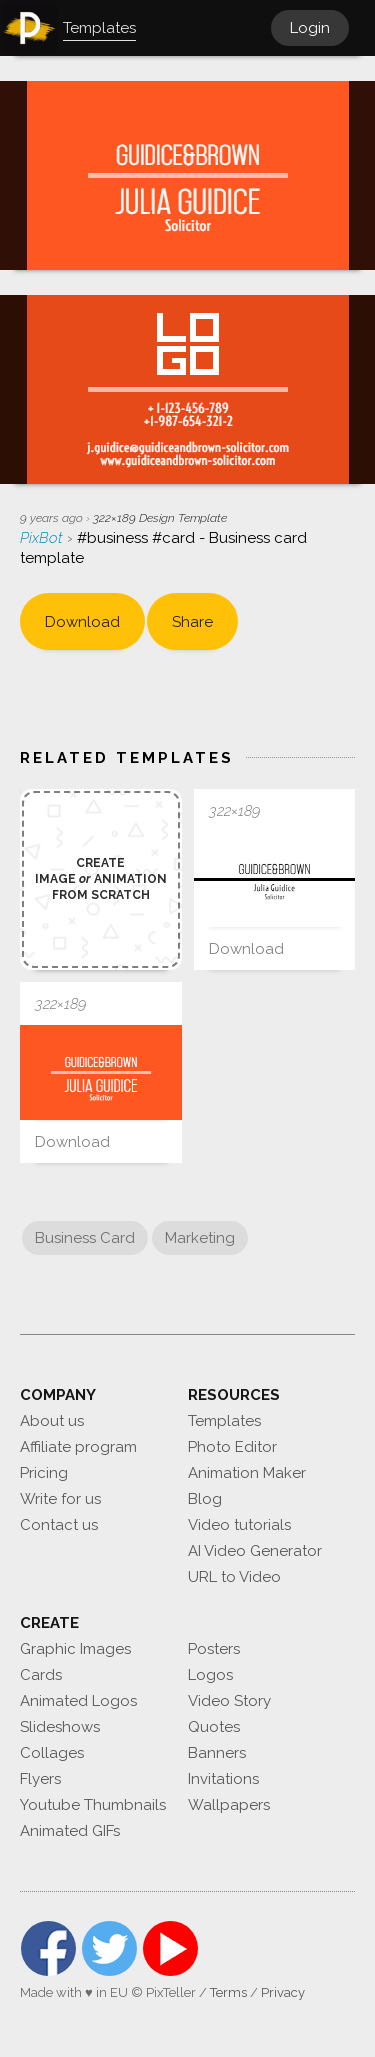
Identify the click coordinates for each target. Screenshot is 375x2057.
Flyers (40, 1779)
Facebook (48, 1948)
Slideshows (60, 1727)
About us (52, 1421)
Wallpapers (229, 1805)
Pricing (44, 1473)
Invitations (223, 1779)
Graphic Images (75, 1649)
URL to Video (234, 1577)
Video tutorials (239, 1525)
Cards (41, 1675)
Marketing (200, 1238)
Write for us (60, 1499)
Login (310, 28)
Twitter (109, 1948)
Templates (224, 1421)
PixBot (43, 538)
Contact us (59, 1525)
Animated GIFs (70, 1831)
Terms (228, 1992)
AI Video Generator (255, 1551)
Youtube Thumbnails (93, 1805)
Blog (205, 1499)
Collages (52, 1753)
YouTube (170, 1948)
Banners (217, 1753)
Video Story (229, 1701)
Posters (214, 1649)
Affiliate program (78, 1447)
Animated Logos (78, 1701)
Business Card (85, 1238)
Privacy (283, 1992)
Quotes (214, 1727)
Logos (210, 1675)
